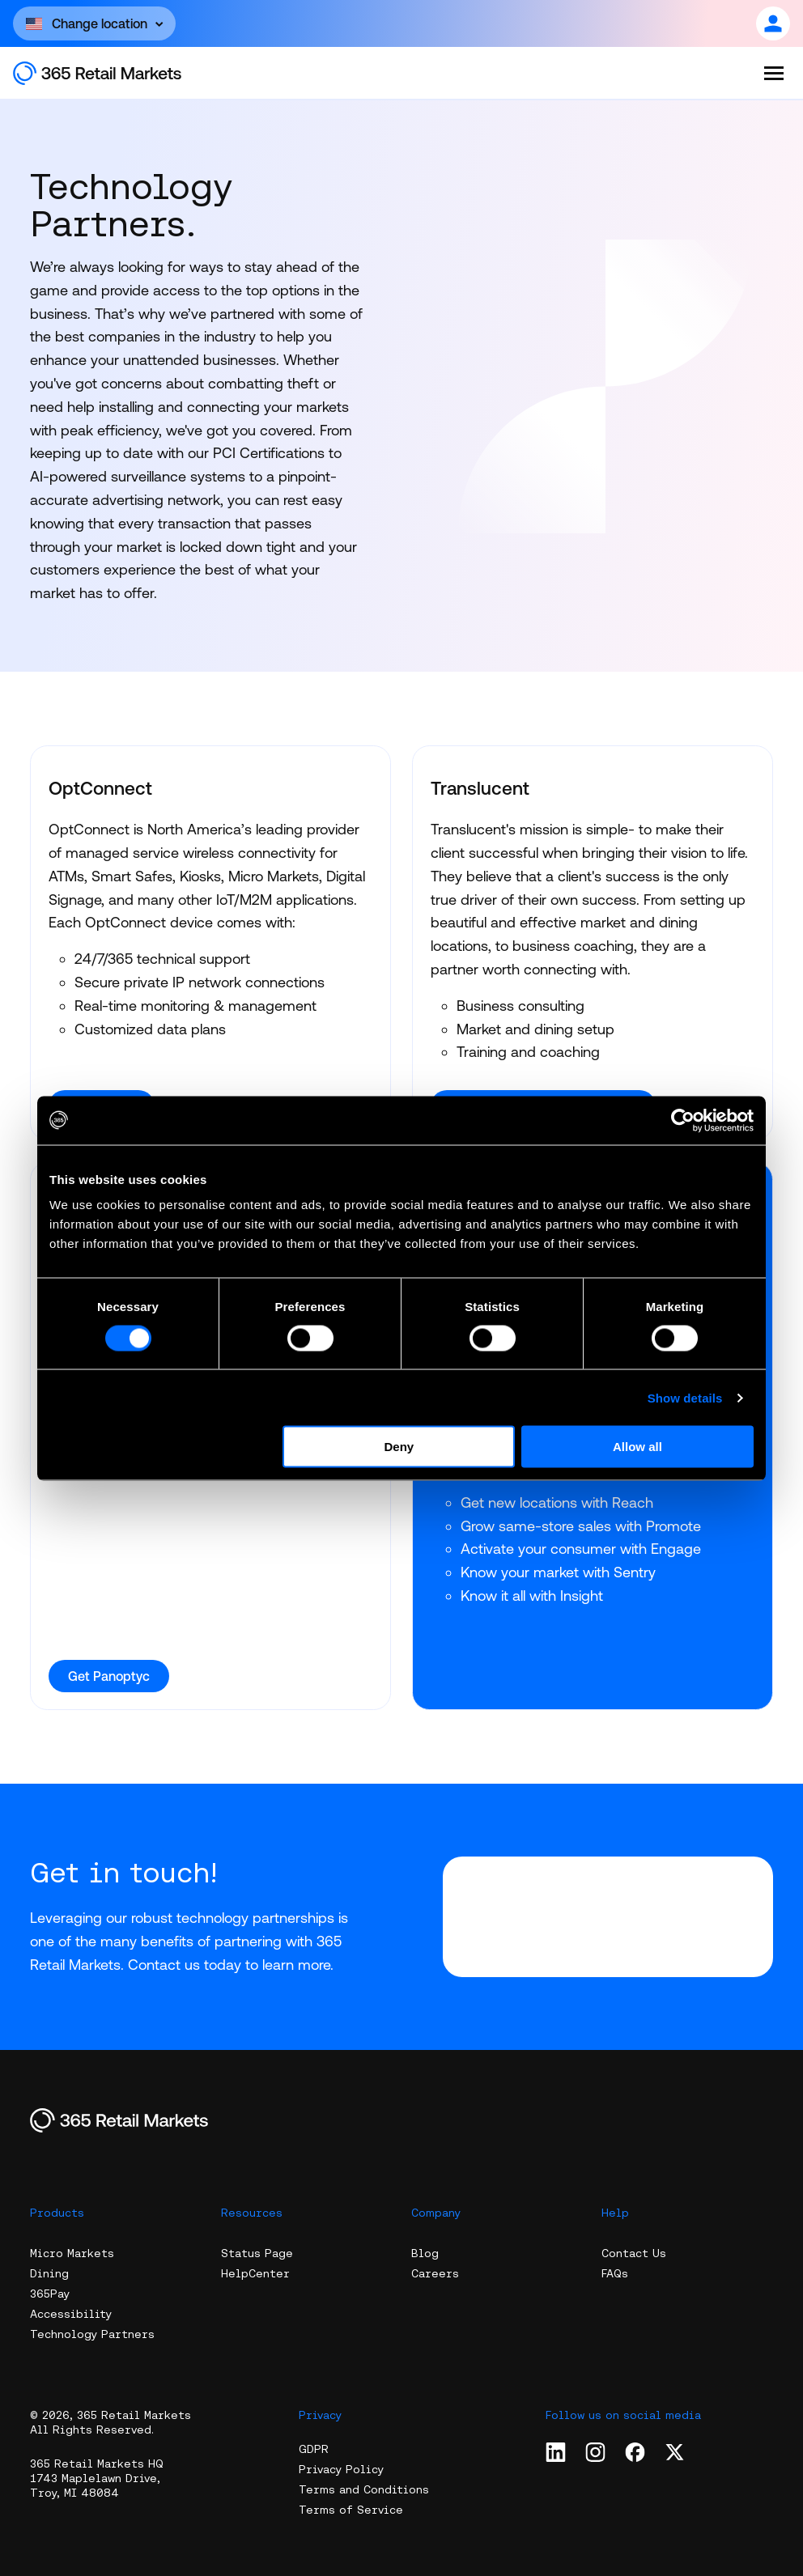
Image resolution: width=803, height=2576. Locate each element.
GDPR (314, 2448)
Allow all (637, 1447)
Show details (685, 1397)
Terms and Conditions (364, 2489)
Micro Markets (72, 2253)
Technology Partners (92, 2334)
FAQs (614, 2273)
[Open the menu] (774, 73)
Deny (399, 1447)
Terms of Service (351, 2509)
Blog (425, 2253)
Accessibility (71, 2313)
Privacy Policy (341, 2469)
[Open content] (94, 23)
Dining (49, 2273)
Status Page (257, 2253)
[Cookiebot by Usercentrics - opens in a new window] (683, 1120)
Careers (435, 2273)
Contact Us (633, 2253)
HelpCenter (255, 2273)
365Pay (50, 2293)
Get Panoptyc (109, 1676)
